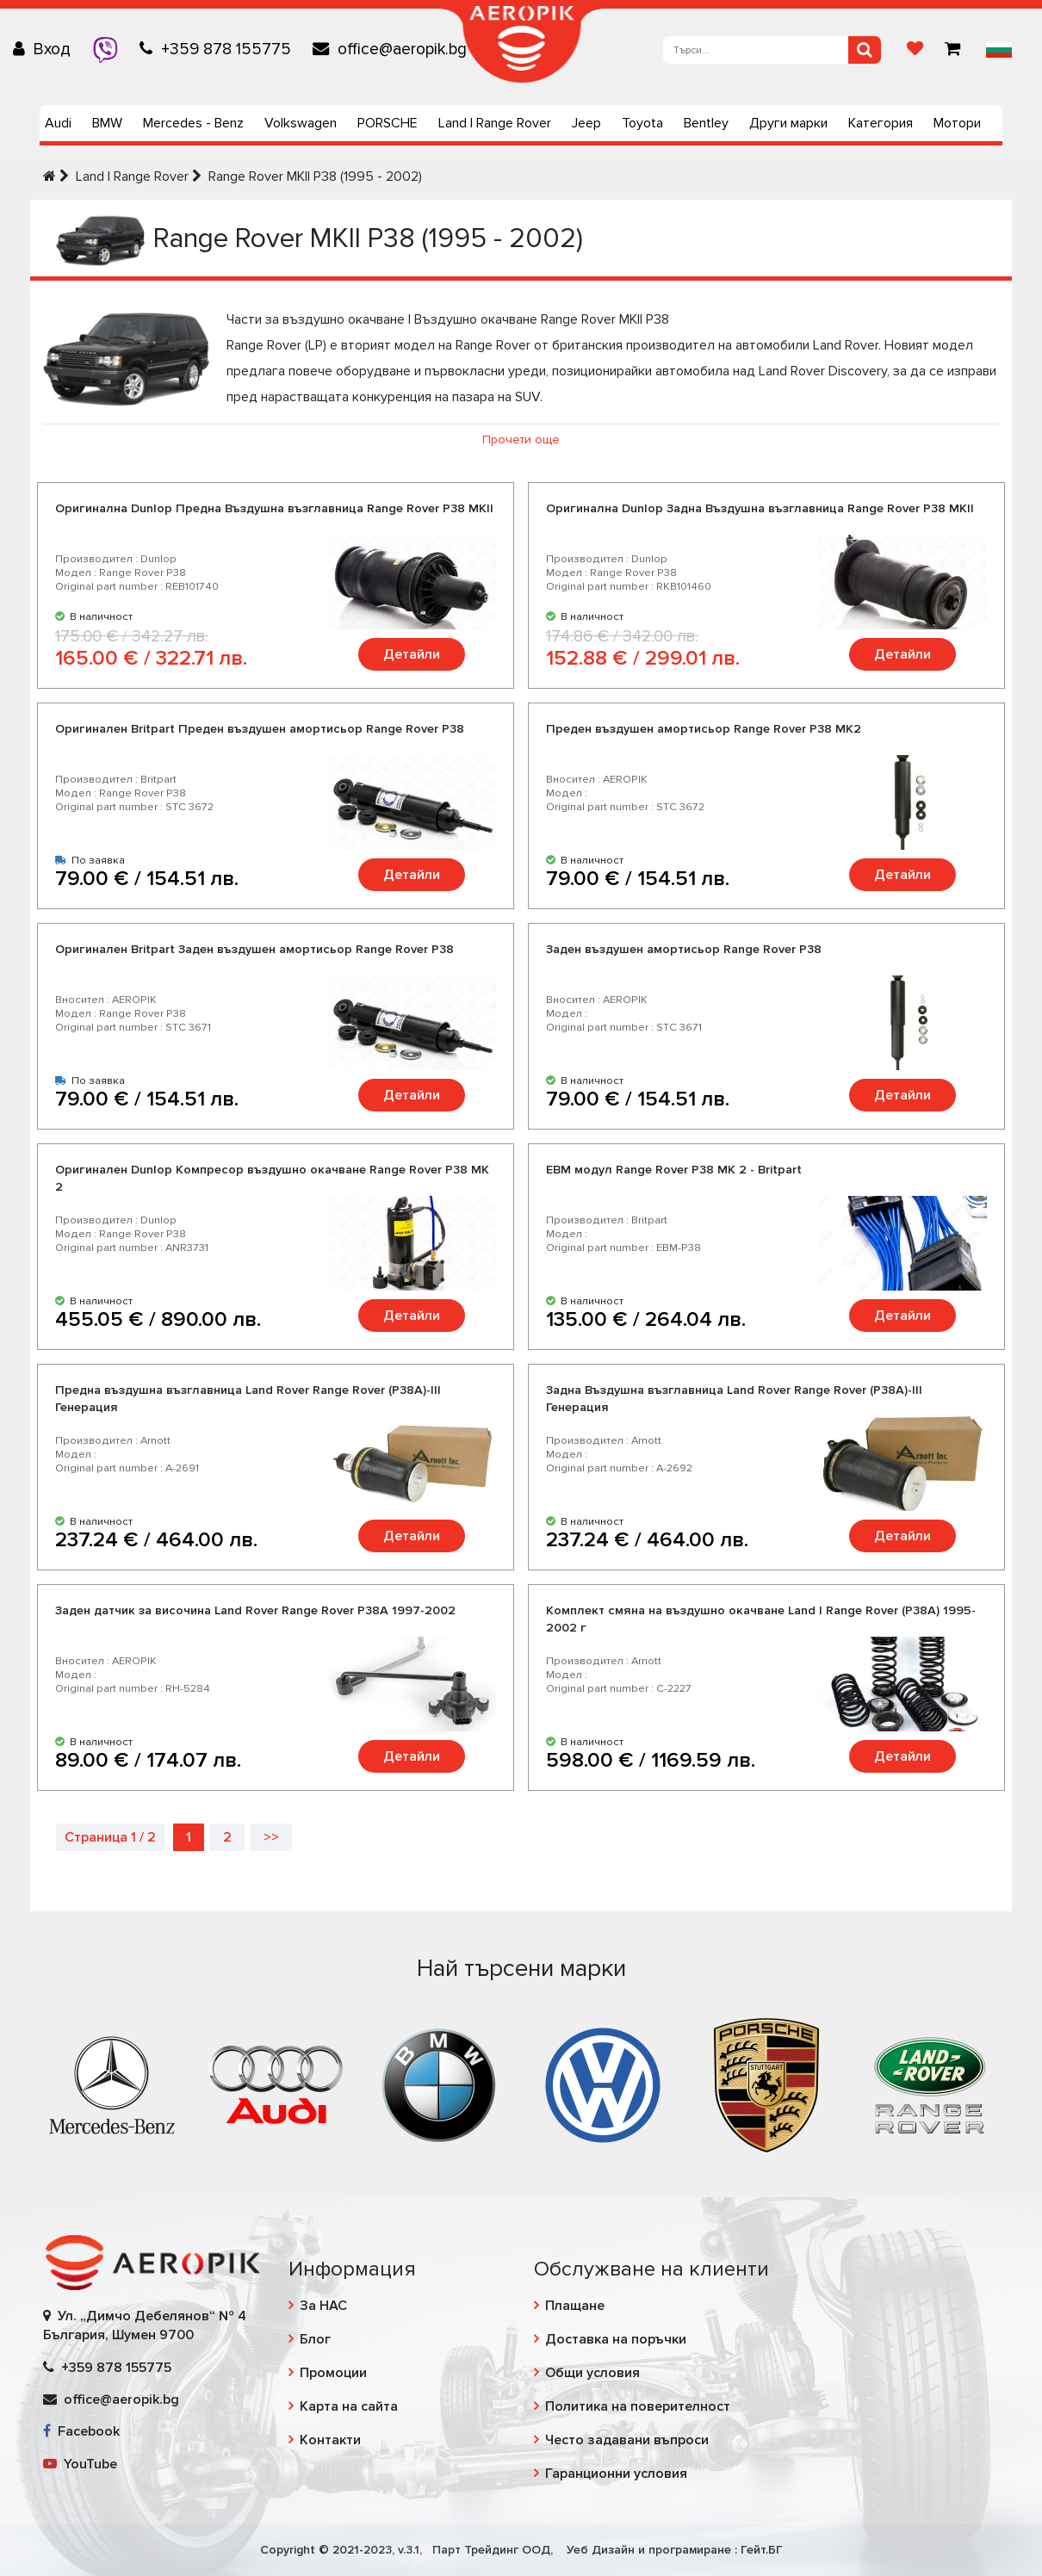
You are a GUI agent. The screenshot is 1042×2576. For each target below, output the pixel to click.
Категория (880, 123)
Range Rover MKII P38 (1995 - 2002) (315, 176)
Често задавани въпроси (627, 2440)
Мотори (957, 123)
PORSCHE (387, 123)
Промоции (333, 2372)
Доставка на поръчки (615, 2339)
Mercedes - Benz (193, 123)
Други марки (788, 123)
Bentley (706, 123)
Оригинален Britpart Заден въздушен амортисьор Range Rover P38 (254, 949)
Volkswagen (300, 123)
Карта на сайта (349, 2406)
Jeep (586, 123)
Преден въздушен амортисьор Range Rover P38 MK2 (703, 728)
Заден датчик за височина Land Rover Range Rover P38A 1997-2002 (255, 1610)
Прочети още (521, 439)
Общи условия (592, 2372)
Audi (58, 123)
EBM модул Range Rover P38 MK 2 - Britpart (674, 1169)
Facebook (81, 2431)
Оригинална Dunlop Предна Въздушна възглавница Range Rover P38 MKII (274, 508)
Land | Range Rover (494, 123)
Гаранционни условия (616, 2473)
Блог (315, 2339)
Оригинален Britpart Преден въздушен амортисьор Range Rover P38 (259, 728)
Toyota (642, 123)
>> (271, 1837)
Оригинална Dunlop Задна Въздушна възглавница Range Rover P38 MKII (760, 508)
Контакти (330, 2440)
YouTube (80, 2464)
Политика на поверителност (637, 2406)
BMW (107, 123)
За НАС (323, 2305)
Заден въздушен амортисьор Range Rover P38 (684, 949)
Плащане (575, 2305)
